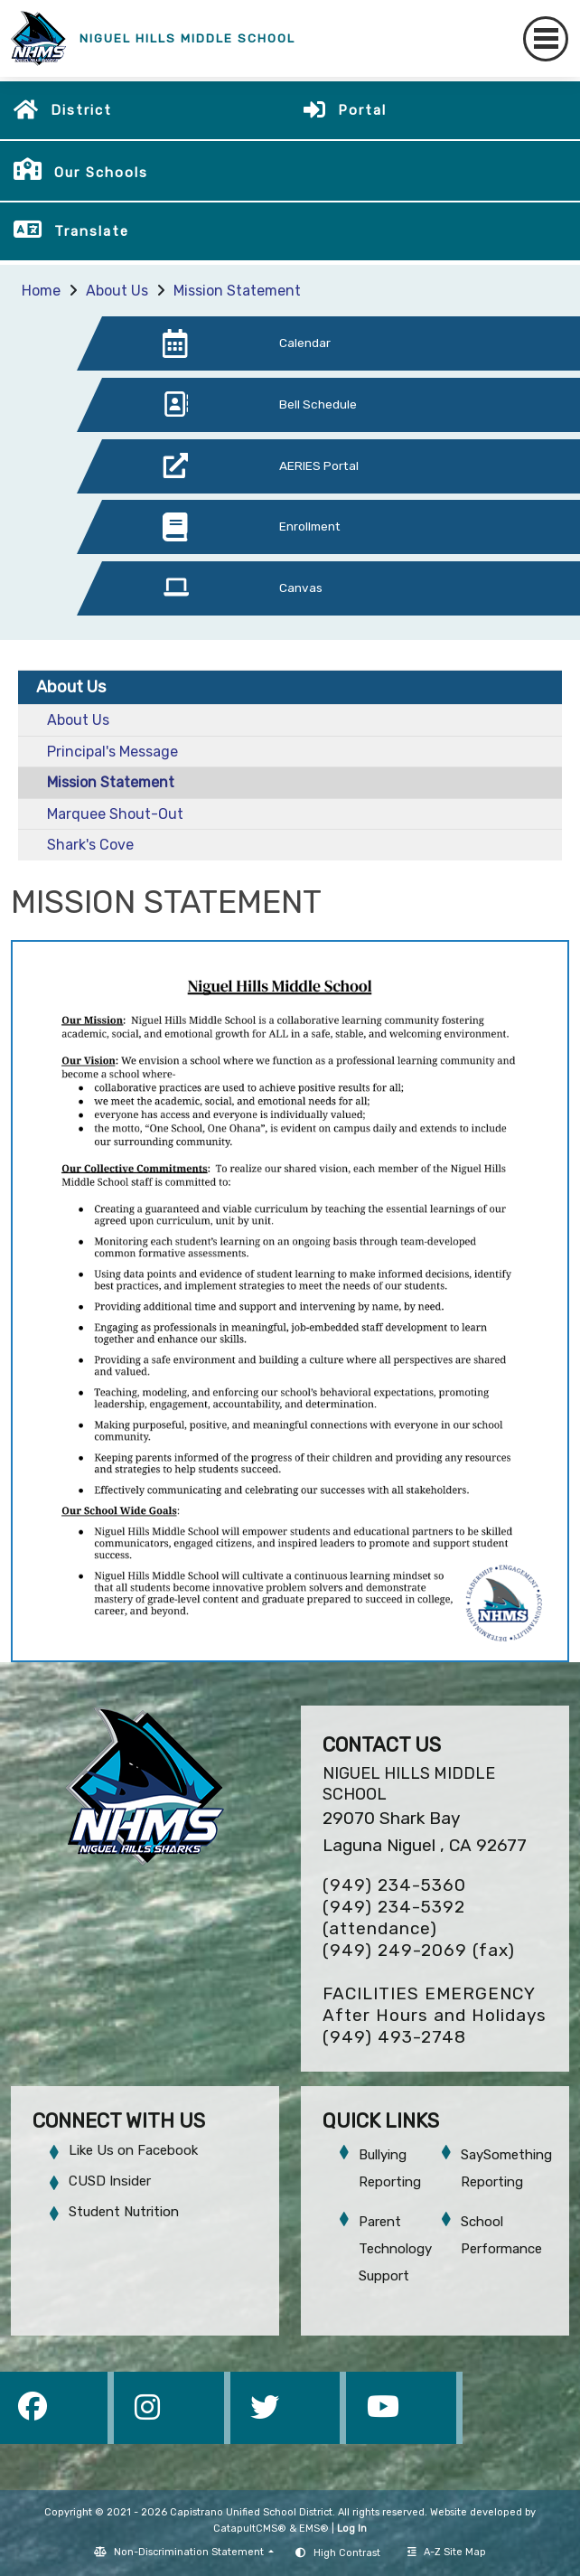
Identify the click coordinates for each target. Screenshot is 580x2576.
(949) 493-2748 (394, 2036)
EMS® (314, 2528)
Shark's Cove (90, 844)
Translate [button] (91, 231)
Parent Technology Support (395, 2249)
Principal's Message (112, 751)
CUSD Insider (110, 2181)
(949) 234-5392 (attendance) (394, 1917)
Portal (362, 110)
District (81, 110)
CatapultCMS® (249, 2528)
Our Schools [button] (101, 173)
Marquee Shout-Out (115, 814)
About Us (117, 290)
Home (41, 290)
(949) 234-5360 (394, 1885)
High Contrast (346, 2553)
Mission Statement (237, 290)
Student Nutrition (124, 2212)
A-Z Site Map (446, 2552)
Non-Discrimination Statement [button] (190, 2552)
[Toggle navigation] (545, 39)
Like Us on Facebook (133, 2150)
